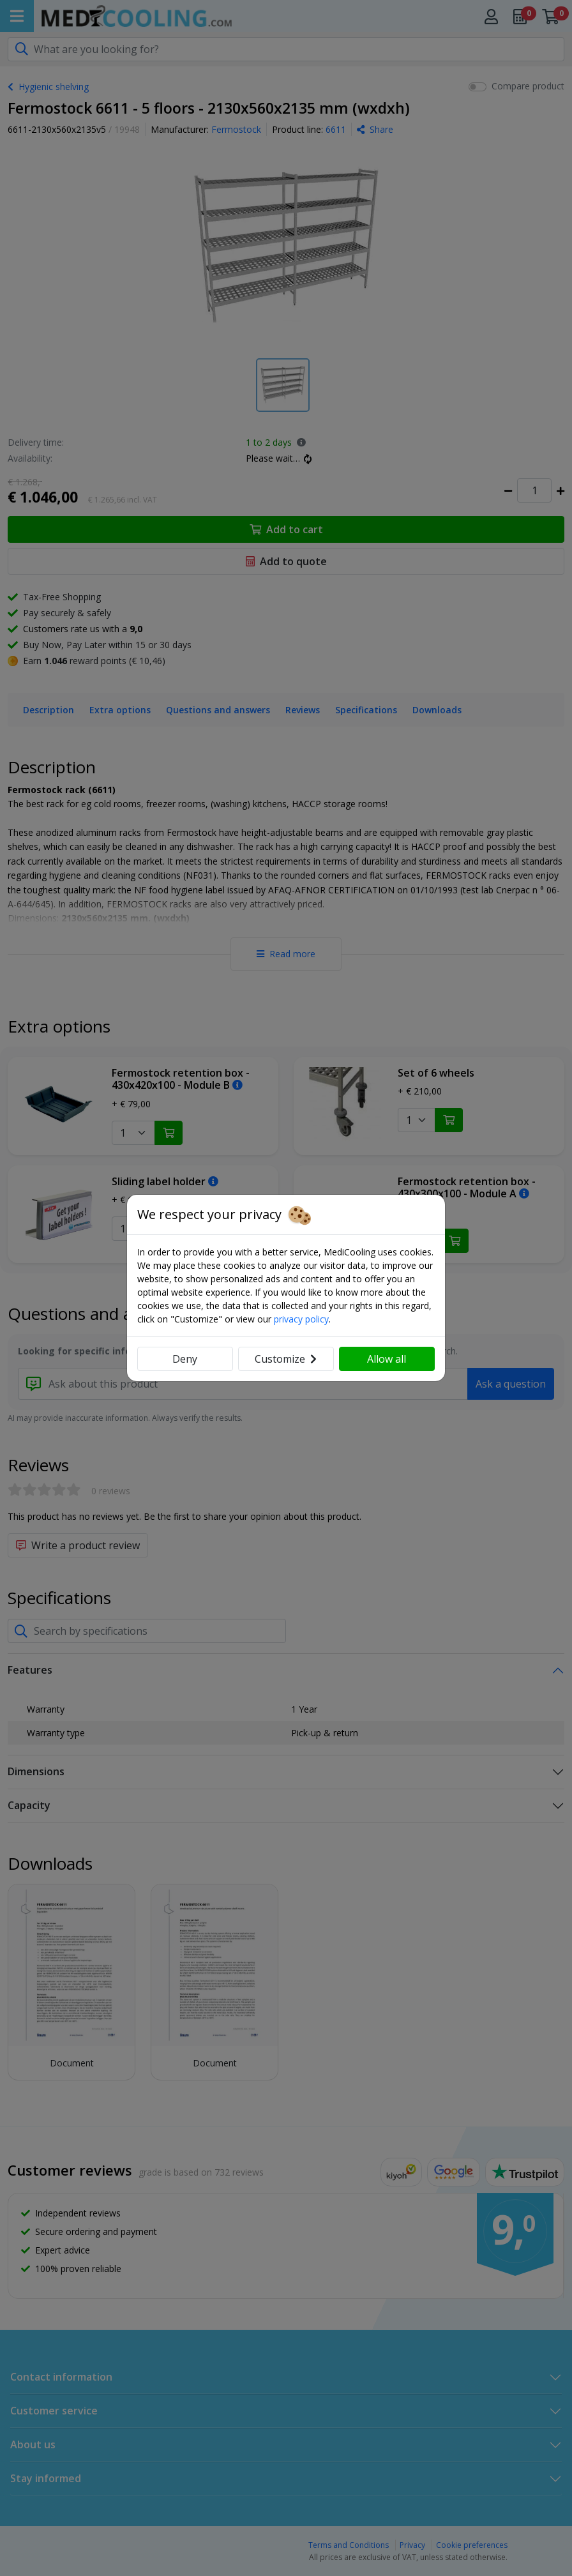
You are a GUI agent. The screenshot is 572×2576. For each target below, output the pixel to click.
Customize (286, 1359)
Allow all (386, 1359)
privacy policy (301, 1319)
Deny (184, 1359)
